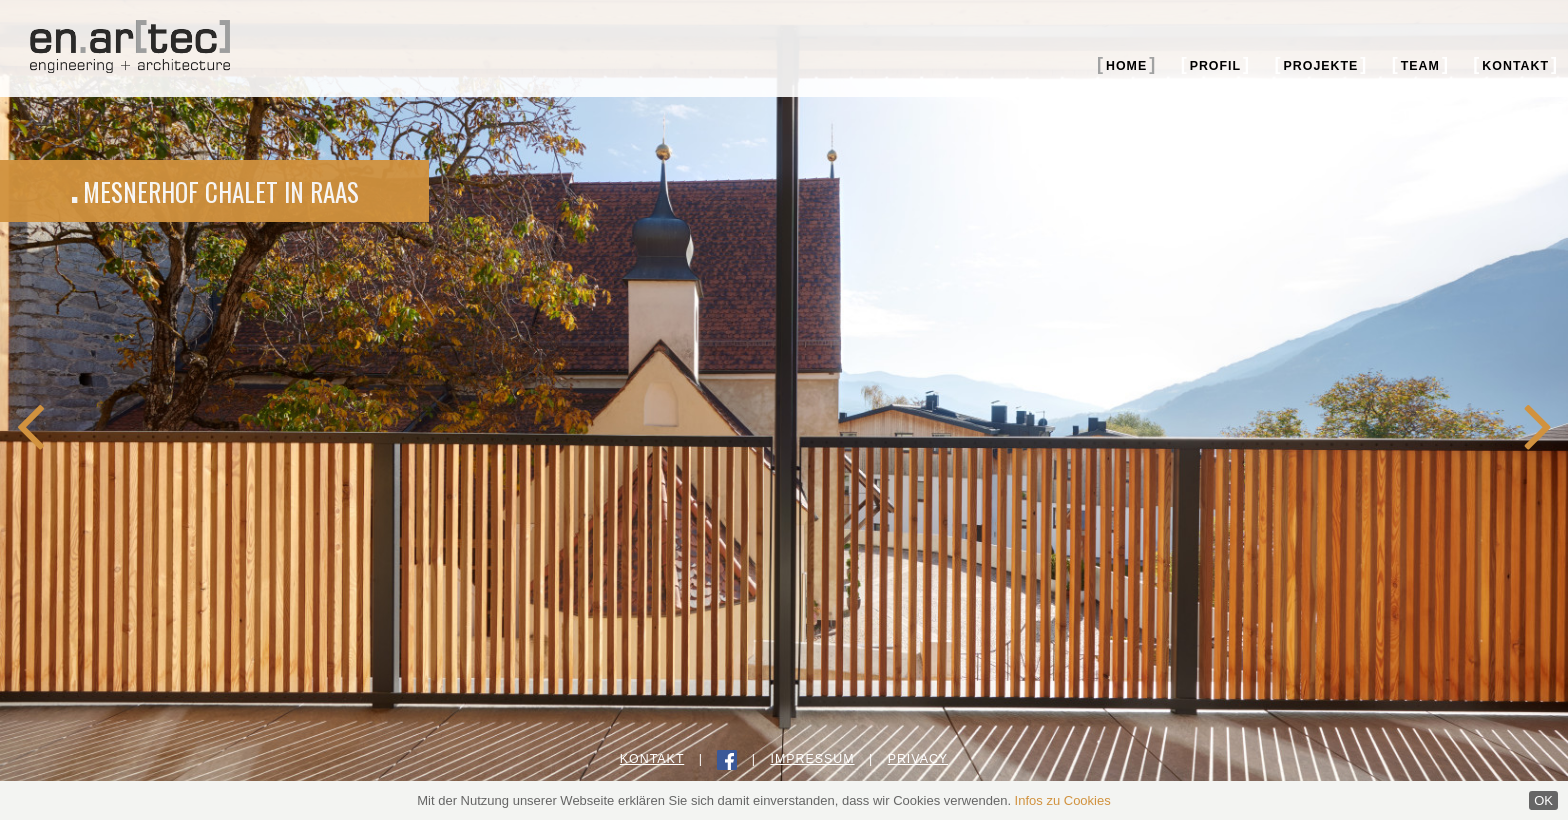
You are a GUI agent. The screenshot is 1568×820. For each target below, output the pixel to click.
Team (1420, 66)
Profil (1215, 66)
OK (1543, 800)
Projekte (1321, 66)
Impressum (812, 759)
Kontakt (1515, 66)
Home (1126, 66)
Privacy (918, 759)
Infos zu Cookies (1063, 800)
